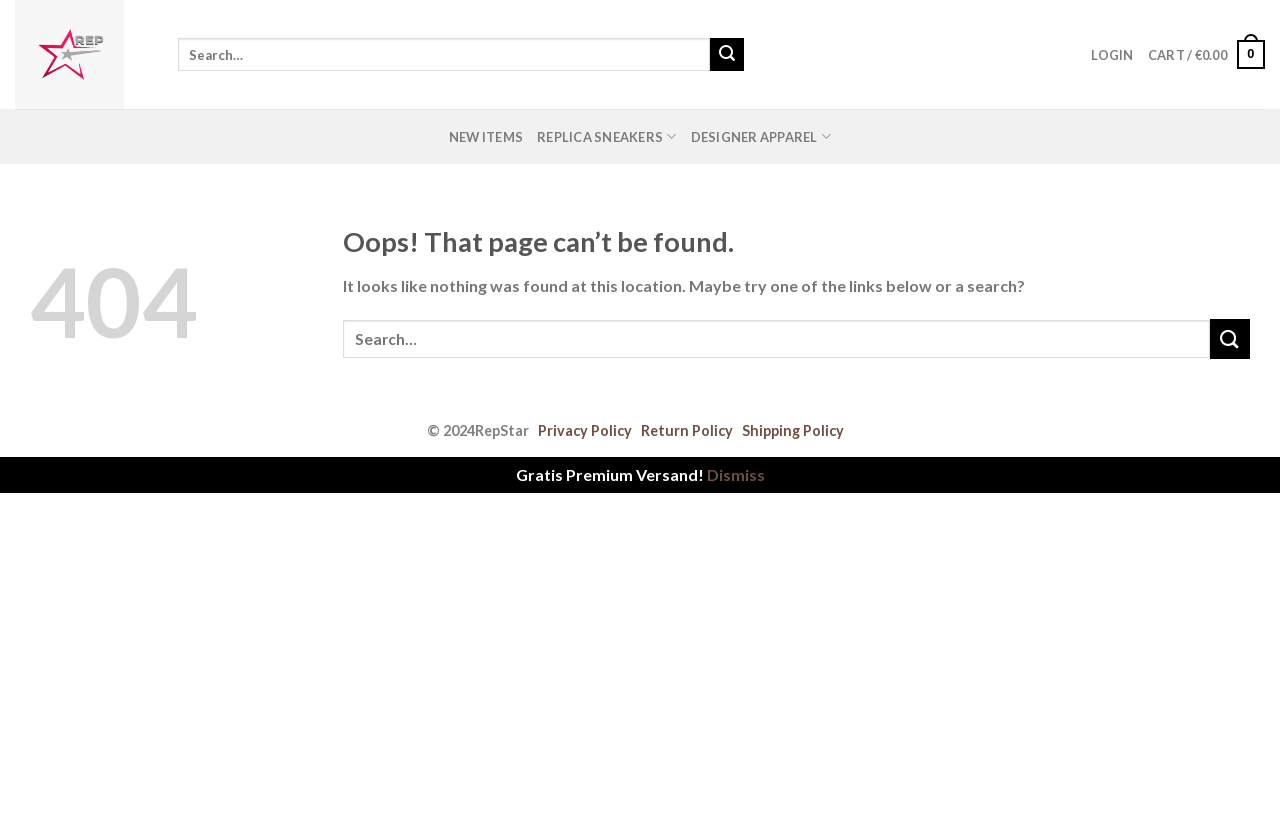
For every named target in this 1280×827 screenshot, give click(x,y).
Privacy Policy (585, 430)
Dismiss (736, 474)
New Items (486, 137)
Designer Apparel (761, 136)
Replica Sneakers (607, 136)
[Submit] (727, 55)
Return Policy (687, 430)
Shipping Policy (793, 430)
